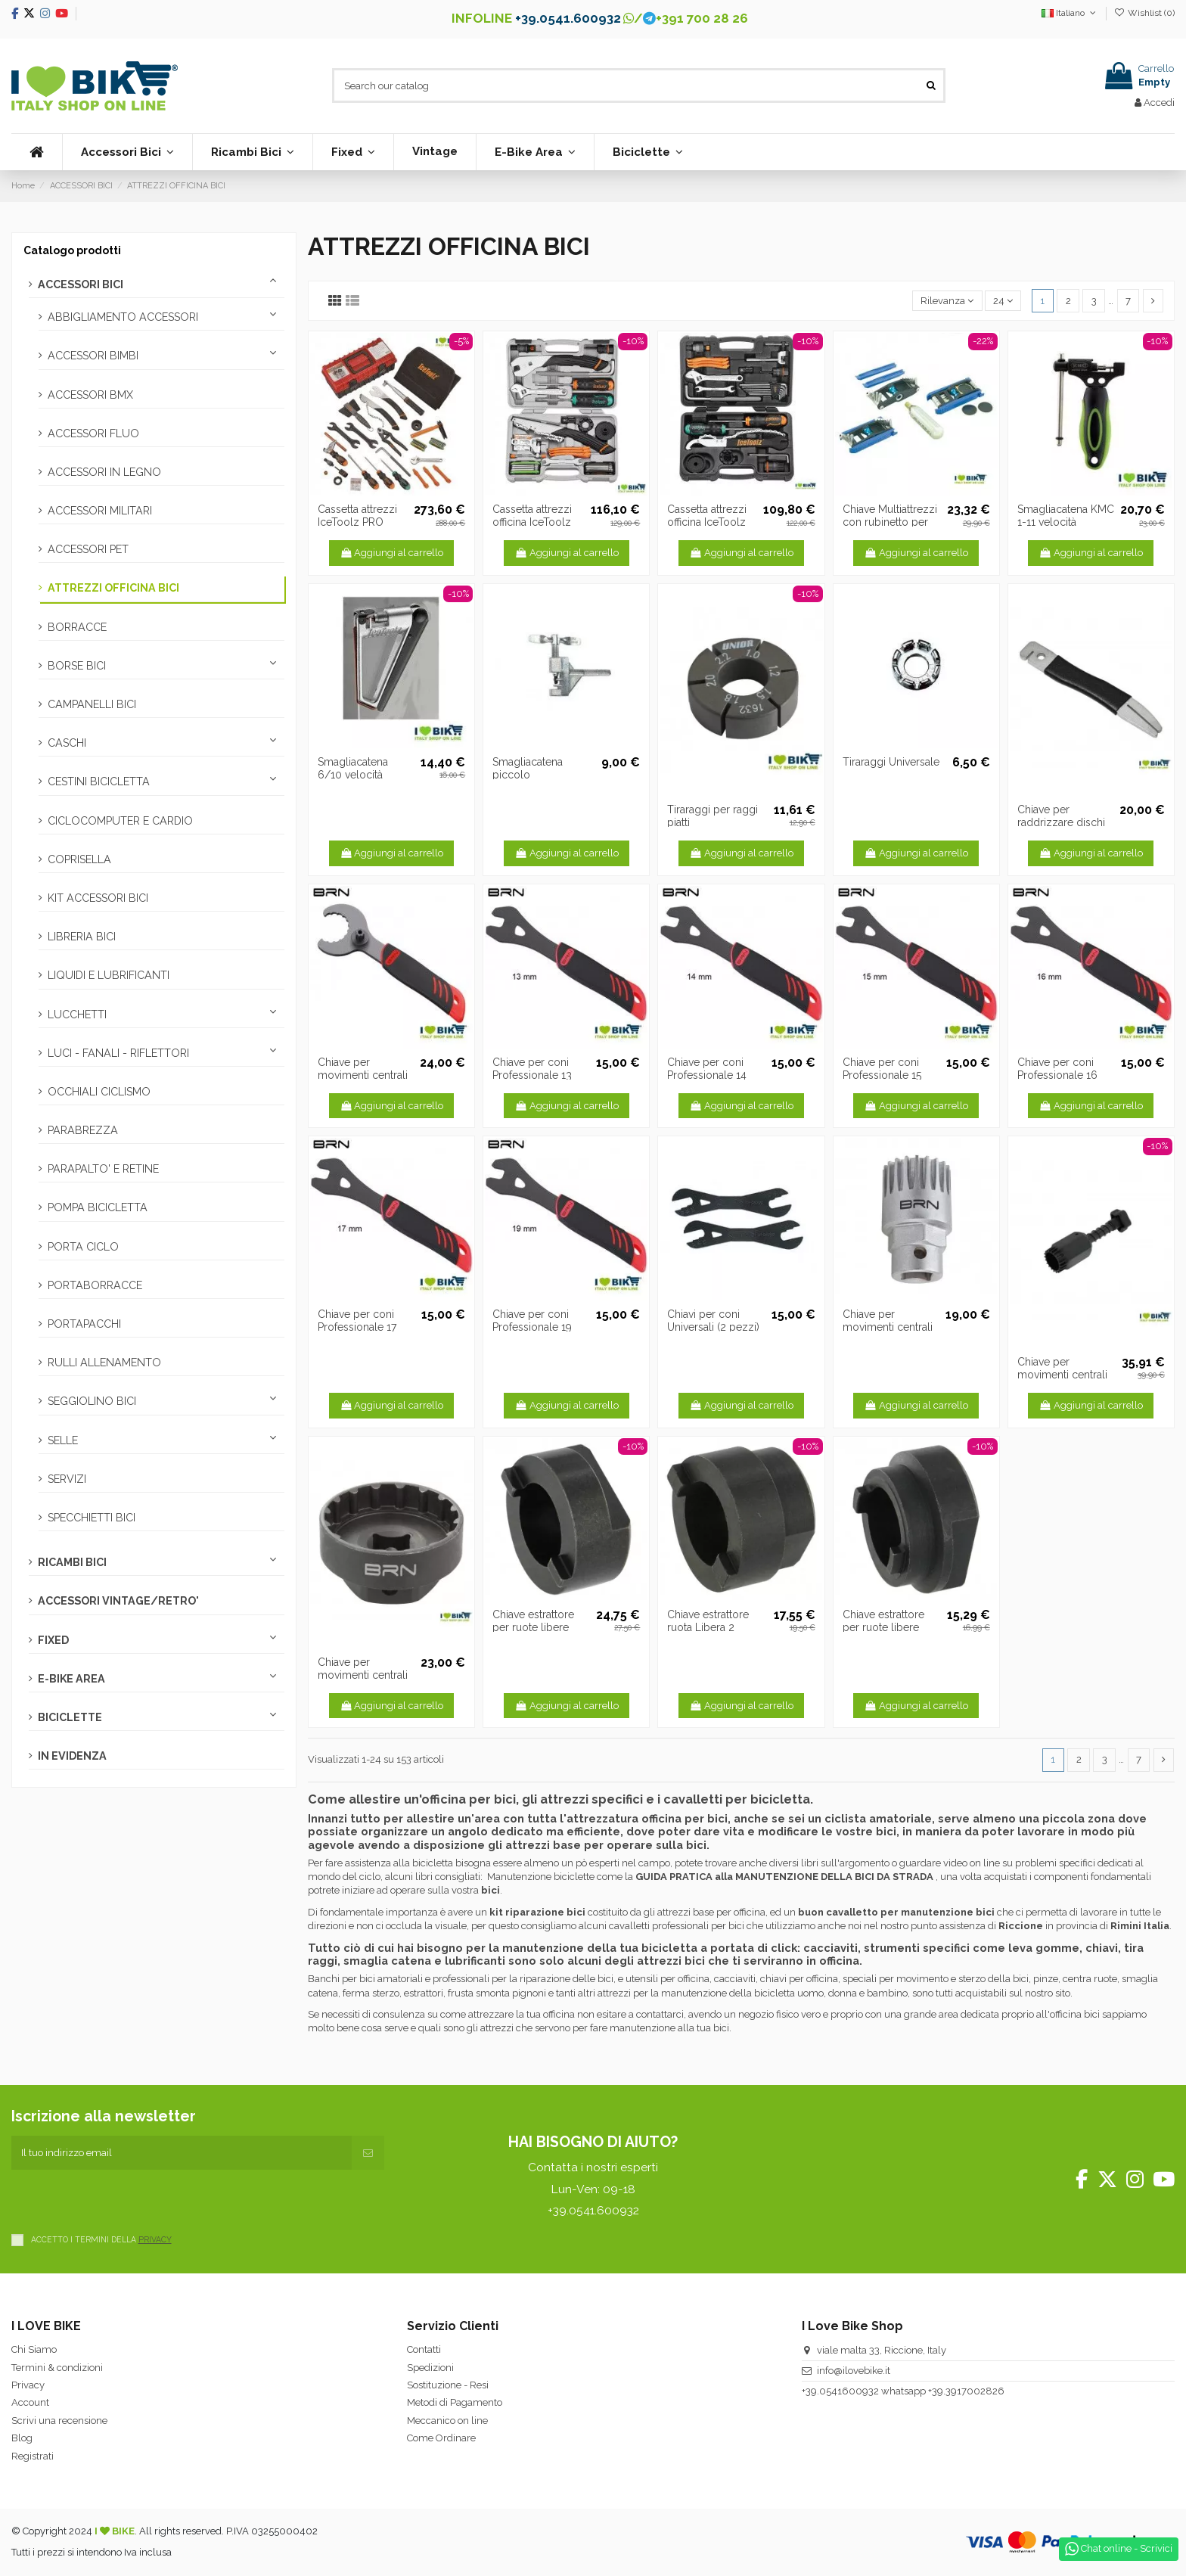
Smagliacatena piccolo (527, 768)
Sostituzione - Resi (448, 2385)
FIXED (53, 1640)
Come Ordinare (441, 2438)
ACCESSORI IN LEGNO (104, 472)
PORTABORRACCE (95, 1285)
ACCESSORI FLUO (93, 433)
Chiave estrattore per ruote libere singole (533, 1627)
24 (1003, 300)
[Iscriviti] (368, 2153)
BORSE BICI (77, 666)
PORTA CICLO (83, 1247)
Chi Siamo (34, 2349)
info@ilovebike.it (853, 2370)
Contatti (424, 2349)
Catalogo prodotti (72, 250)
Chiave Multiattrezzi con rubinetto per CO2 (890, 522)
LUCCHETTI (77, 1014)
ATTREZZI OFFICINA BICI (113, 588)
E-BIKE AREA (71, 1679)
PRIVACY (155, 2239)
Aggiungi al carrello (392, 552)
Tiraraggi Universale (891, 762)
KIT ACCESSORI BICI (98, 898)
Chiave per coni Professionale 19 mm (532, 1327)
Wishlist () (1144, 13)
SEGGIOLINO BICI (92, 1401)
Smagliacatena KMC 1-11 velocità (1065, 515)
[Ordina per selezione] (947, 301)
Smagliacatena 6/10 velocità (353, 768)
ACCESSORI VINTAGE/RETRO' (118, 1601)
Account (30, 2402)
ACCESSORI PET (88, 549)
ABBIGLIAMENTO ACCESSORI (123, 317)
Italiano (1070, 13)
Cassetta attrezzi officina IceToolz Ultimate (532, 522)
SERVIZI (67, 1479)
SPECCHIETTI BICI (91, 1518)
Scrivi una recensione (59, 2420)
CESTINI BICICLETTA (99, 781)
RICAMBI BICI (72, 1562)
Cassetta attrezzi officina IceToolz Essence (707, 522)
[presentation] (126, 2199)
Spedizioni (430, 2367)
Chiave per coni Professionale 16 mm (1057, 1075)
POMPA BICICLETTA (97, 1207)
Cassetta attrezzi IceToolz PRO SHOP (357, 522)
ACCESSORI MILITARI (100, 511)
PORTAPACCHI (84, 1324)
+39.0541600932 (840, 2391)
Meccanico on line (447, 2420)
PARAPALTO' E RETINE (103, 1169)
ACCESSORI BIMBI (93, 356)
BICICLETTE (70, 1717)
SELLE (63, 1440)
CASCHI (67, 743)
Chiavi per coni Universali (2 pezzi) (713, 1320)
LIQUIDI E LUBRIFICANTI (108, 975)
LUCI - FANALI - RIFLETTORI (118, 1053)
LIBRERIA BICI (82, 937)
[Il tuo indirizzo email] (181, 2153)
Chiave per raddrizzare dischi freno (1061, 822)
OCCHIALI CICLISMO (99, 1092)
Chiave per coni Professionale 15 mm (882, 1075)
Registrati (32, 2456)
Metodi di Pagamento (454, 2402)
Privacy (28, 2385)
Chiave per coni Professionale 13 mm (532, 1075)
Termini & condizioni (57, 2367)
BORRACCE (77, 627)
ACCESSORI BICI (80, 284)
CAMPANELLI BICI (92, 704)
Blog (22, 2438)
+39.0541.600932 (568, 18)
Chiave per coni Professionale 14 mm (707, 1075)
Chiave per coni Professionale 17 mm (357, 1327)
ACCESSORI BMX (90, 395)
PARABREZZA (83, 1130)
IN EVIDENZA (72, 1756)
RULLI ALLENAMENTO (104, 1362)
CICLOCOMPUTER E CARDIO (120, 821)
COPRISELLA (79, 859)
